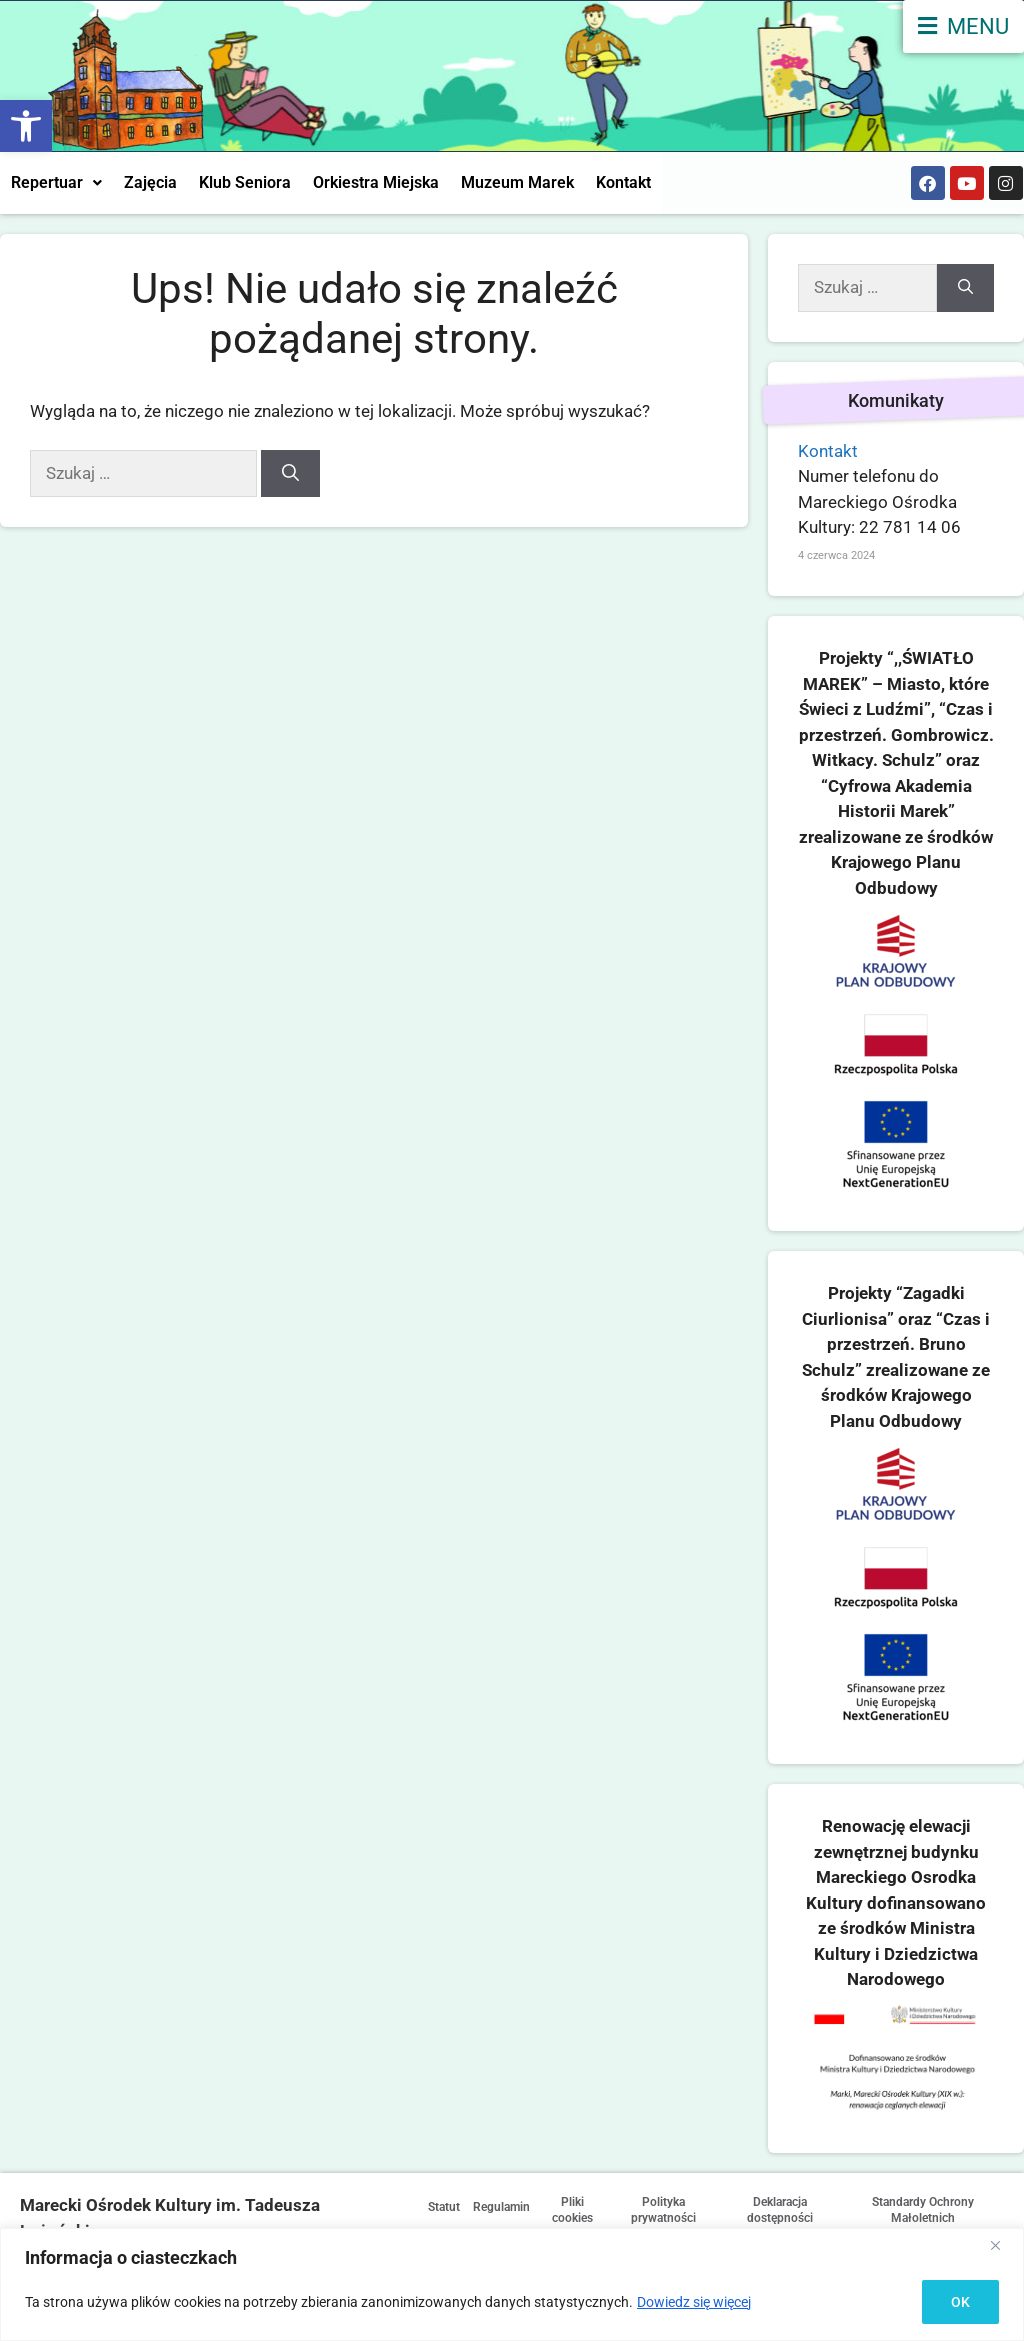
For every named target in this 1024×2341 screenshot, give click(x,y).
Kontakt (623, 182)
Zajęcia (150, 182)
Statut (452, 2206)
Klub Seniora (245, 182)
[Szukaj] (290, 474)
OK (960, 2302)
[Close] (1003, 2245)
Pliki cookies (605, 2211)
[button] (26, 126)
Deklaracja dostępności (799, 2211)
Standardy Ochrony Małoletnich (930, 2211)
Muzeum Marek (517, 182)
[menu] (963, 26)
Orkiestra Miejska (376, 182)
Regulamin (526, 2206)
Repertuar (56, 182)
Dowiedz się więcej (694, 2302)
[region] (512, 2284)
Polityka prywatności (690, 2211)
